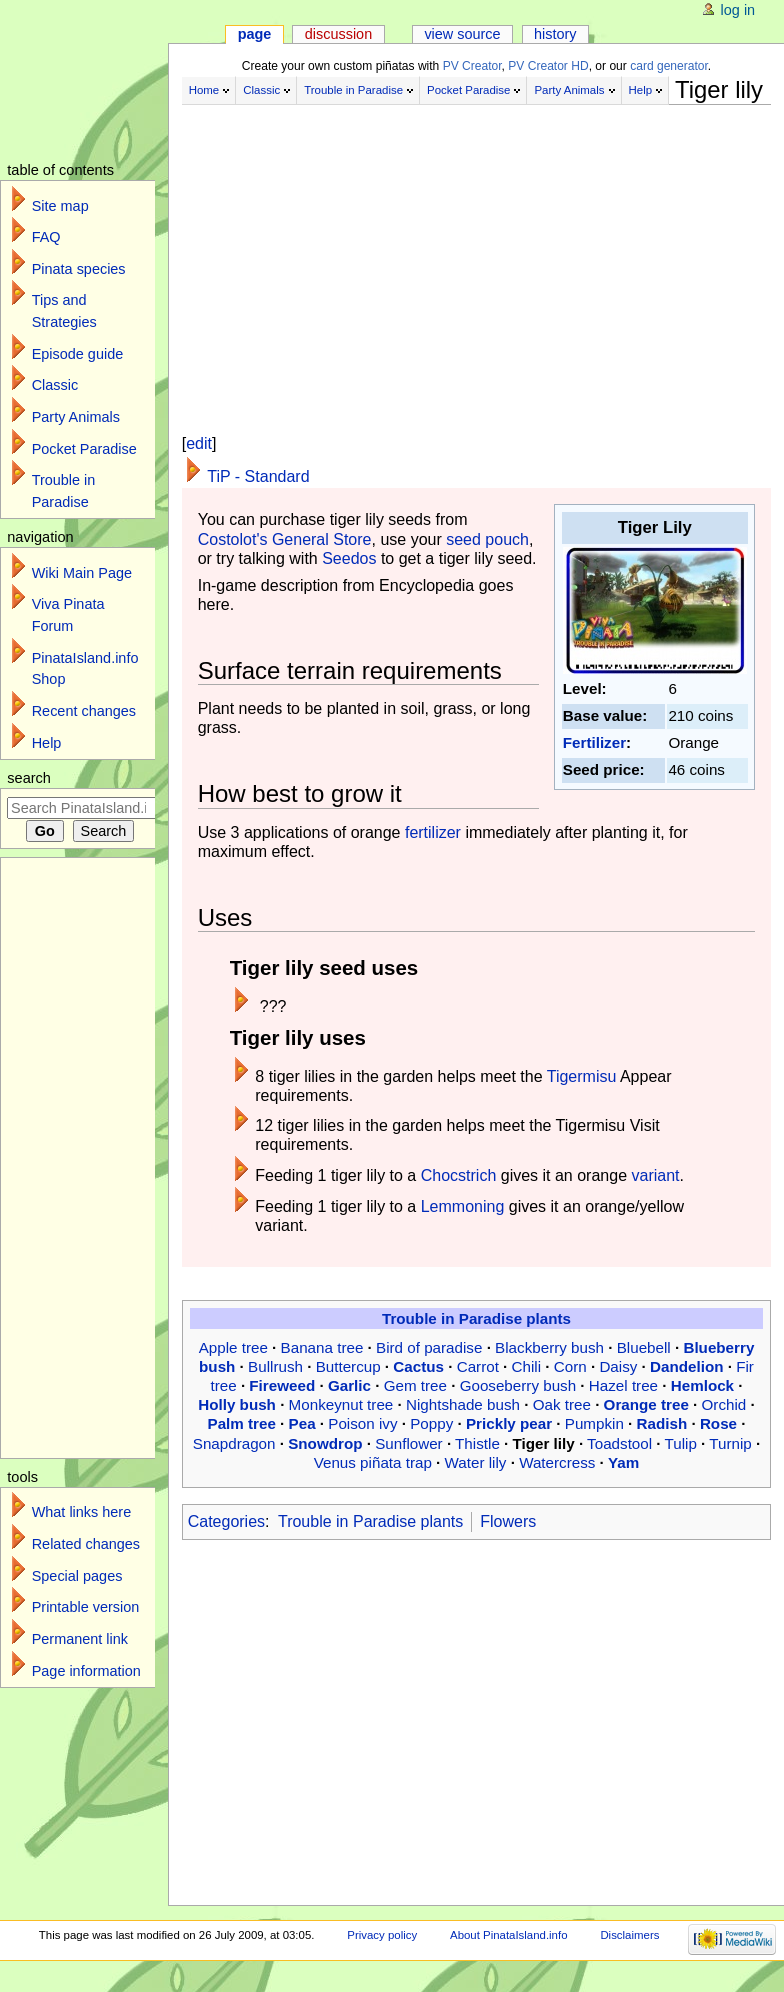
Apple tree (233, 1347)
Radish (662, 1423)
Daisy (618, 1366)
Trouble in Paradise (353, 90)
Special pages (77, 1576)
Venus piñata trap (373, 1462)
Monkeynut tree (341, 1404)
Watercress (557, 1462)
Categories (226, 1521)
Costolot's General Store (285, 539)
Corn (570, 1366)
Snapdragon (234, 1443)
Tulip (681, 1443)
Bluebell (644, 1347)
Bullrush (275, 1366)
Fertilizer (594, 742)
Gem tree (415, 1385)
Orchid (724, 1404)
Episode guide (78, 354)
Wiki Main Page (82, 573)
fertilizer (433, 832)
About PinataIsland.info (508, 1935)
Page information (86, 1671)
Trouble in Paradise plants (476, 1318)
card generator (669, 66)
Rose (718, 1423)
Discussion (338, 34)
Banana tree (322, 1347)
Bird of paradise (429, 1347)
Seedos (349, 558)
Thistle (477, 1443)
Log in (738, 10)
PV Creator (472, 66)
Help (641, 90)
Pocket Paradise (468, 90)
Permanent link (80, 1639)
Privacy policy (382, 1935)
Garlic (349, 1385)
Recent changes (84, 711)
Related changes (86, 1544)
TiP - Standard (258, 476)
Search (29, 778)
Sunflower (409, 1443)
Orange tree (646, 1404)
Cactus (418, 1366)
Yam (623, 1462)
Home (204, 90)
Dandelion (686, 1366)
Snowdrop (325, 1443)
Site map (60, 206)
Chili (527, 1366)
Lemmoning (463, 1206)
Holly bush (237, 1404)
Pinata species (79, 269)
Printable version (86, 1607)
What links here (82, 1512)
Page (255, 34)
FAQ (46, 237)
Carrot (478, 1366)
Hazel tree (623, 1385)
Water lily (476, 1462)
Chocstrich (459, 1175)
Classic (261, 90)
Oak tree (562, 1404)
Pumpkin (594, 1423)
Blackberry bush (549, 1347)
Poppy (431, 1423)
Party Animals (569, 90)
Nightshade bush (463, 1404)
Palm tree (242, 1423)
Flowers (508, 1521)
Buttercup (348, 1366)
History (555, 34)
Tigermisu (582, 1076)
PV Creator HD (548, 66)
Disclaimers (629, 1935)
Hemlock (702, 1385)
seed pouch (487, 539)
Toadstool (619, 1443)
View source (462, 34)
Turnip (730, 1443)
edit (199, 443)
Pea (302, 1423)
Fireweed (282, 1385)
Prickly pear (509, 1423)
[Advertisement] (475, 248)
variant (655, 1175)
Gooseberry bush (518, 1385)
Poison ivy (362, 1423)
